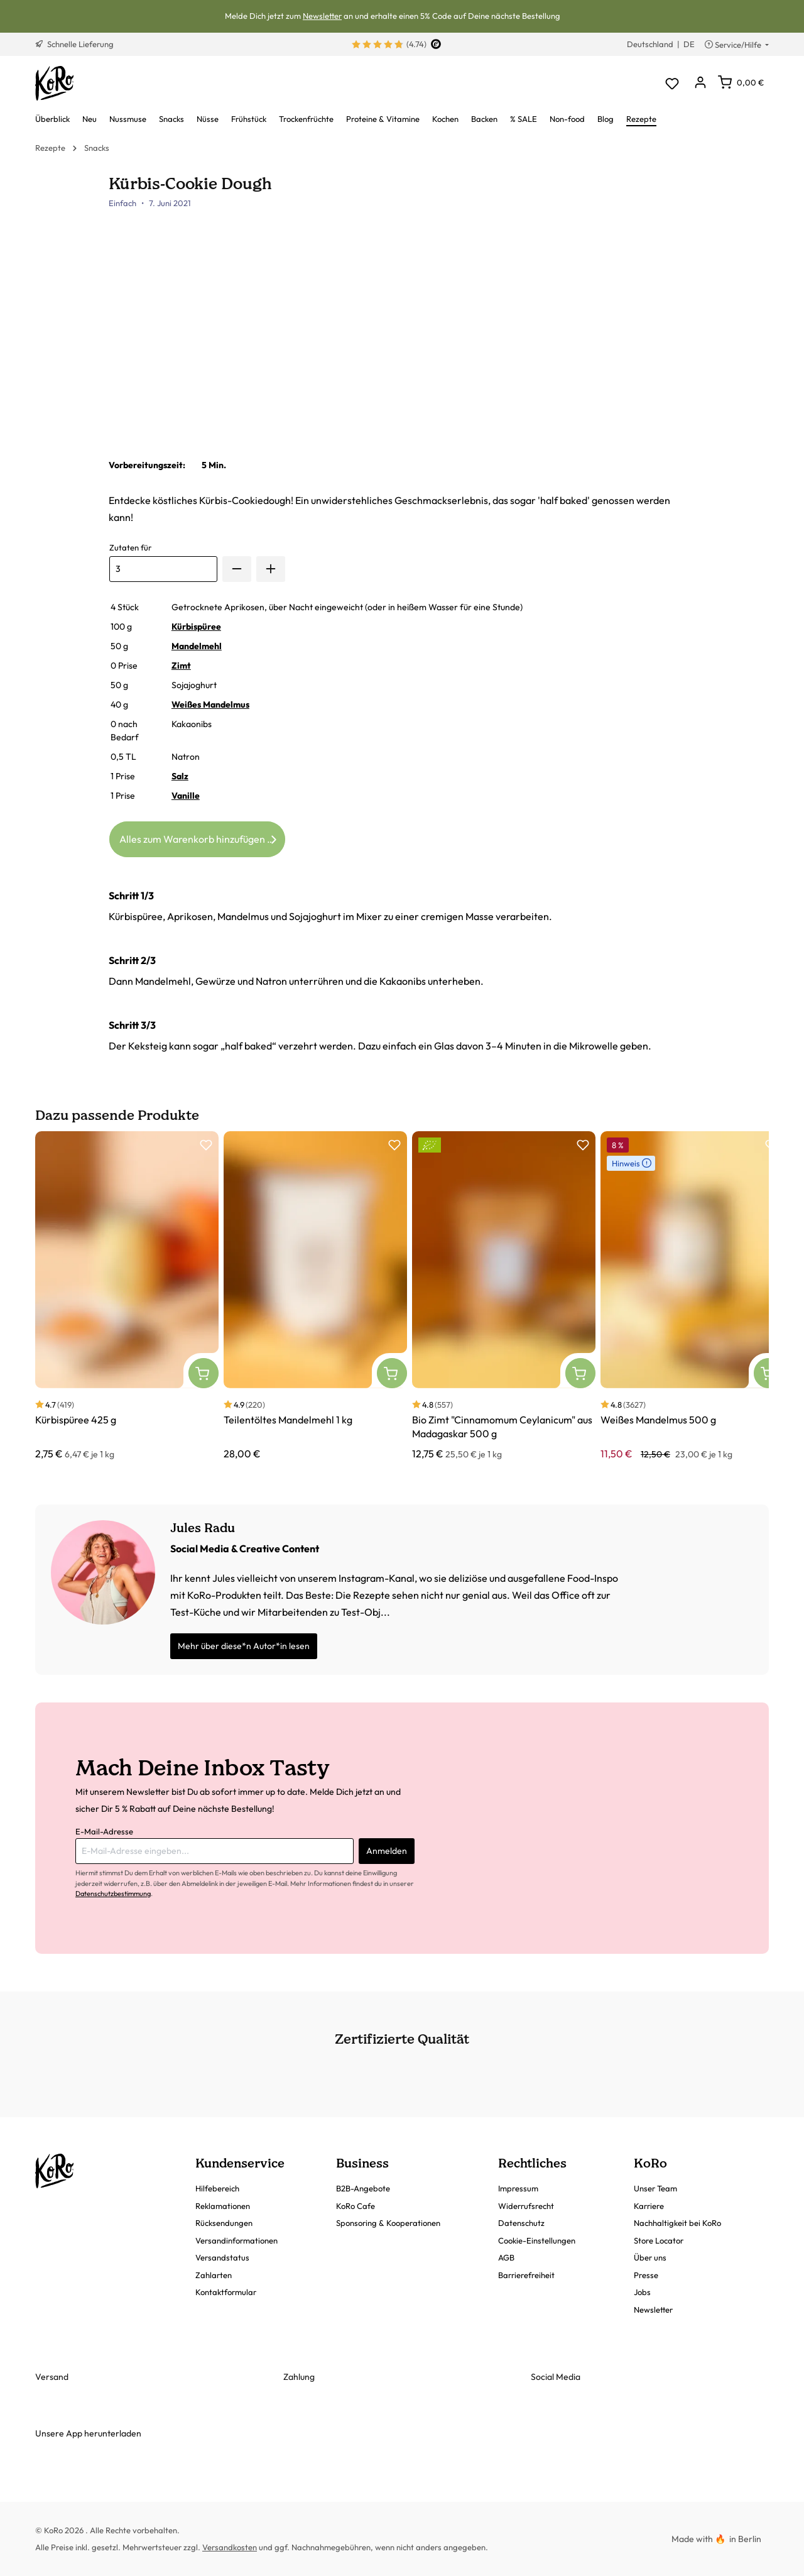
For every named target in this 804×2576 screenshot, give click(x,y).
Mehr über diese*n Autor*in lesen (244, 1646)
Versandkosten (229, 2547)
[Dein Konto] (700, 83)
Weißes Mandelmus (210, 704)
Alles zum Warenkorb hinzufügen (200, 837)
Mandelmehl (196, 646)
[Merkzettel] (672, 83)
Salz (179, 776)
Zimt (181, 665)
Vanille (185, 795)
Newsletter (322, 16)
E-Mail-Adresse (104, 1831)
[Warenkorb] (741, 82)
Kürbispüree (196, 626)
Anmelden (386, 1850)
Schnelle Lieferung (74, 44)
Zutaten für (130, 547)
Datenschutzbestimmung (113, 1893)
